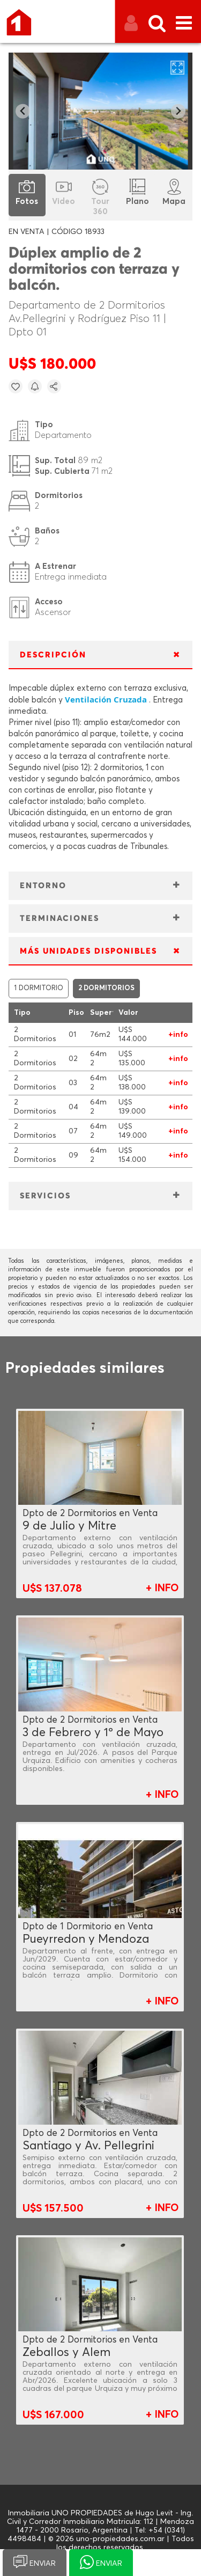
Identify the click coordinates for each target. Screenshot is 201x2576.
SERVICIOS (45, 1196)
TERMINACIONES (59, 918)
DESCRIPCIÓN (53, 655)
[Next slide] (178, 111)
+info (178, 1034)
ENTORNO (43, 886)
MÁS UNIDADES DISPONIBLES (88, 951)
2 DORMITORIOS (106, 988)
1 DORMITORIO (38, 988)
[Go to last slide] (23, 111)
